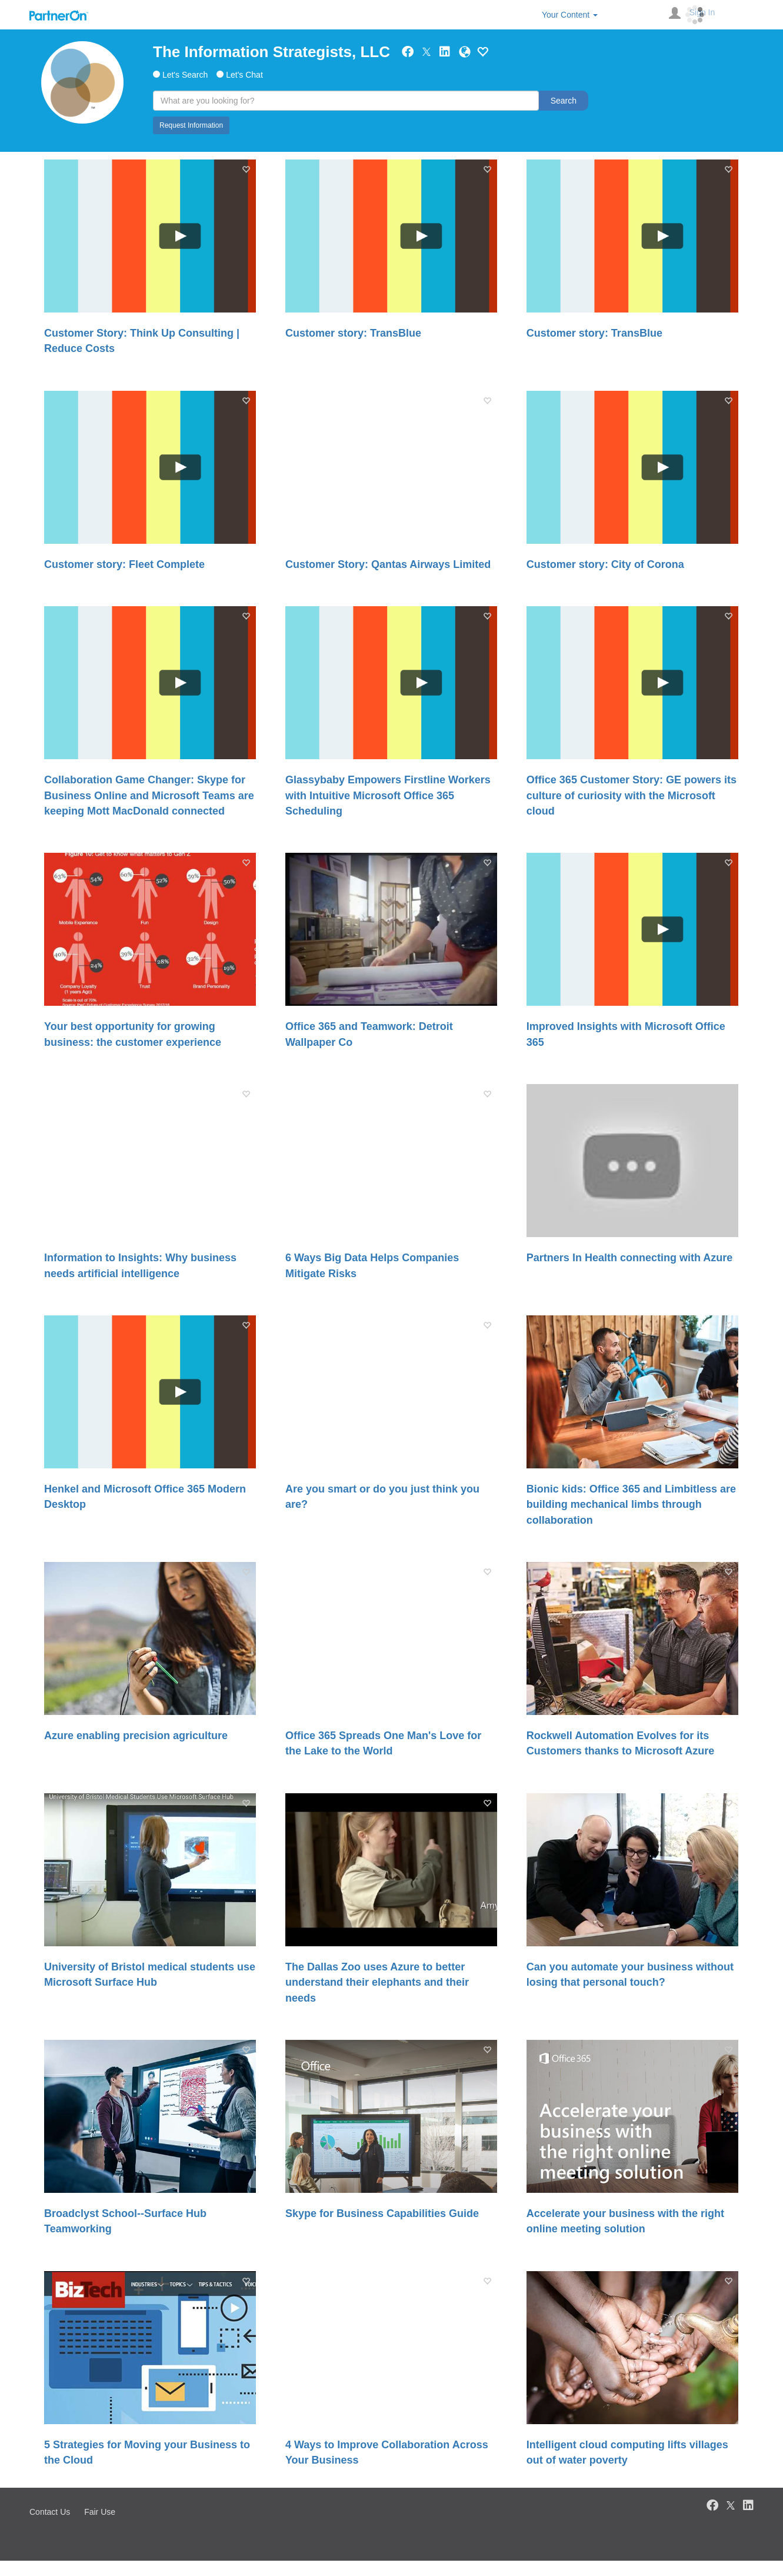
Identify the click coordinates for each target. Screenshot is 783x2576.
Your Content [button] (570, 14)
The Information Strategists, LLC (271, 52)
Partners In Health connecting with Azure (629, 1258)
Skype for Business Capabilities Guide (382, 2213)
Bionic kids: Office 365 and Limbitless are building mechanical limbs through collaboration (631, 1504)
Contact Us (49, 2512)
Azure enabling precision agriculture (136, 1735)
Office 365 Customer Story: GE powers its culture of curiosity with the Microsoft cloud (632, 795)
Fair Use (99, 2512)
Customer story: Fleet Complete (124, 564)
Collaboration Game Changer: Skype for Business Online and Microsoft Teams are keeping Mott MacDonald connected (149, 795)
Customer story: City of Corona (605, 564)
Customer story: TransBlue (353, 333)
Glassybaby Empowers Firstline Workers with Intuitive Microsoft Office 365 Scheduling (388, 795)
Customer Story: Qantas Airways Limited (388, 564)
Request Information (191, 125)
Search (564, 100)
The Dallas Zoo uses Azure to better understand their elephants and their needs (377, 1982)
